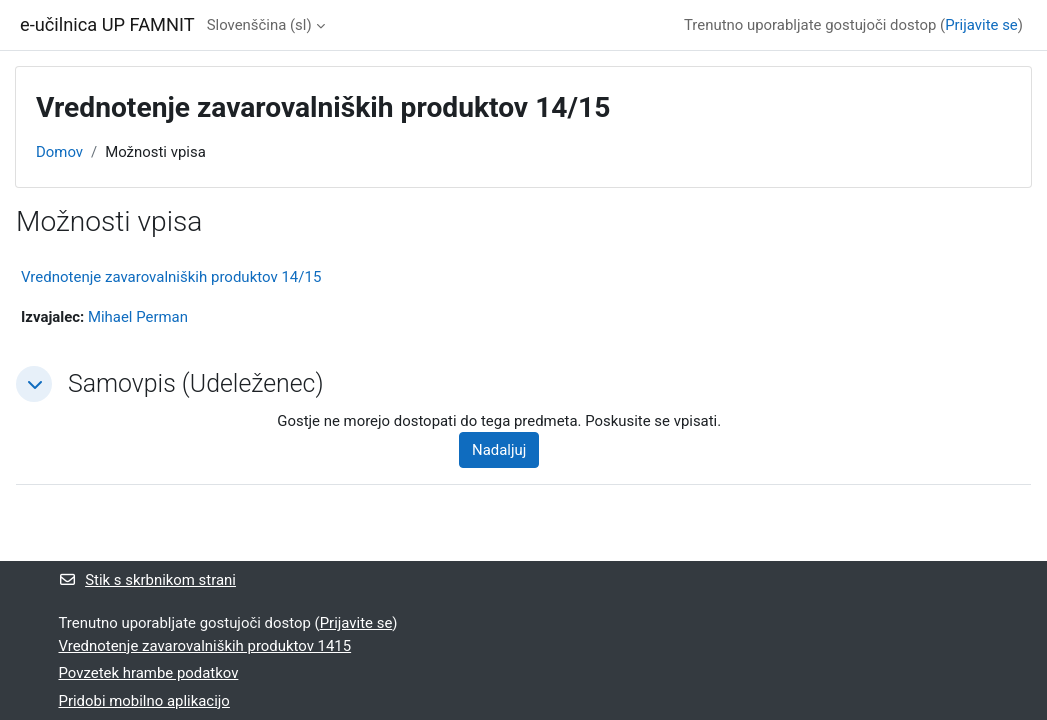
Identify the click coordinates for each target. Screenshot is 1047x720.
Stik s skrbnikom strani (147, 580)
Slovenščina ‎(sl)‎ (259, 25)
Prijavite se (981, 25)
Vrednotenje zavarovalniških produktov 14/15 (171, 277)
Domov (59, 152)
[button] (34, 384)
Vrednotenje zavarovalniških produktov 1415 (205, 646)
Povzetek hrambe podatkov (149, 673)
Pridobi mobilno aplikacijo (144, 701)
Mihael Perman (138, 317)
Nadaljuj (499, 450)
